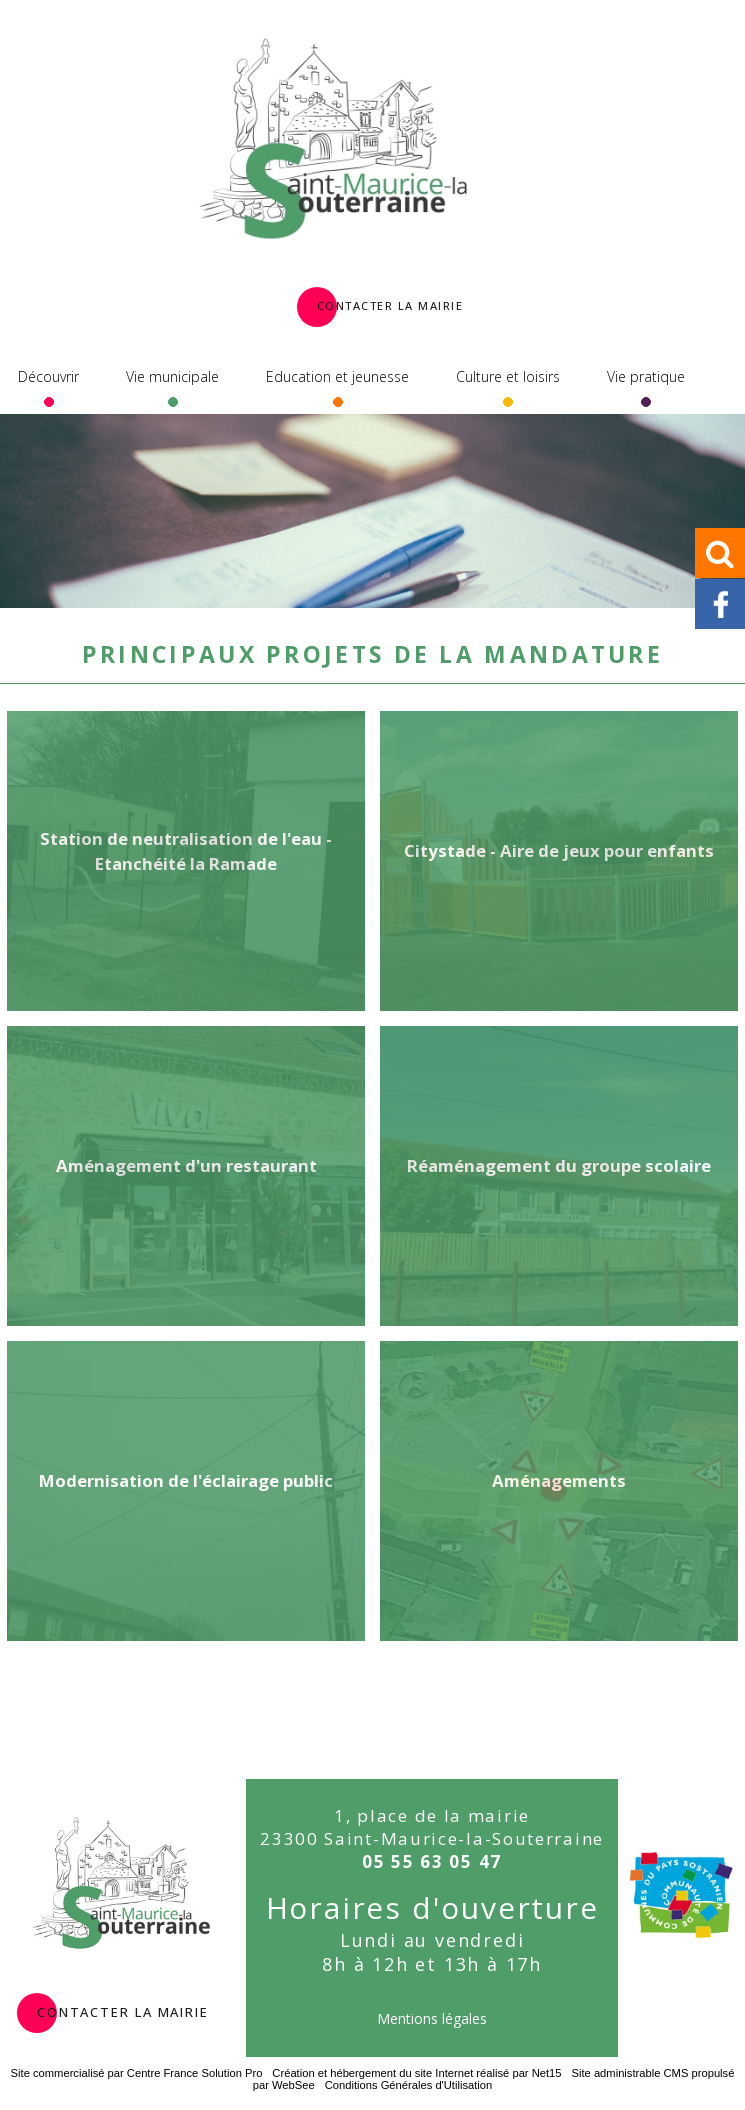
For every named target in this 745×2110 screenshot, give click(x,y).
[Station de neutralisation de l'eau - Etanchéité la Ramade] (186, 861)
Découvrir (48, 376)
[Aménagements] (559, 1491)
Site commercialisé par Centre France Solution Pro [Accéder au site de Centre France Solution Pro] (137, 2073)
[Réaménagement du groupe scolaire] (559, 1176)
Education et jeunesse (337, 376)
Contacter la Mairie (390, 304)
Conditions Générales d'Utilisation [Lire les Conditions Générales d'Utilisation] (409, 2085)
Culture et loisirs (508, 376)
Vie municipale (172, 376)
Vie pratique (646, 376)
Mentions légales (432, 2018)
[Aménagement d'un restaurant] (186, 1176)
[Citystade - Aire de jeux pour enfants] (559, 861)
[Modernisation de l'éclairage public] (186, 1491)
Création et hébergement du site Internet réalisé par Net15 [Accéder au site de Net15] (416, 2073)
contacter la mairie (123, 2010)
